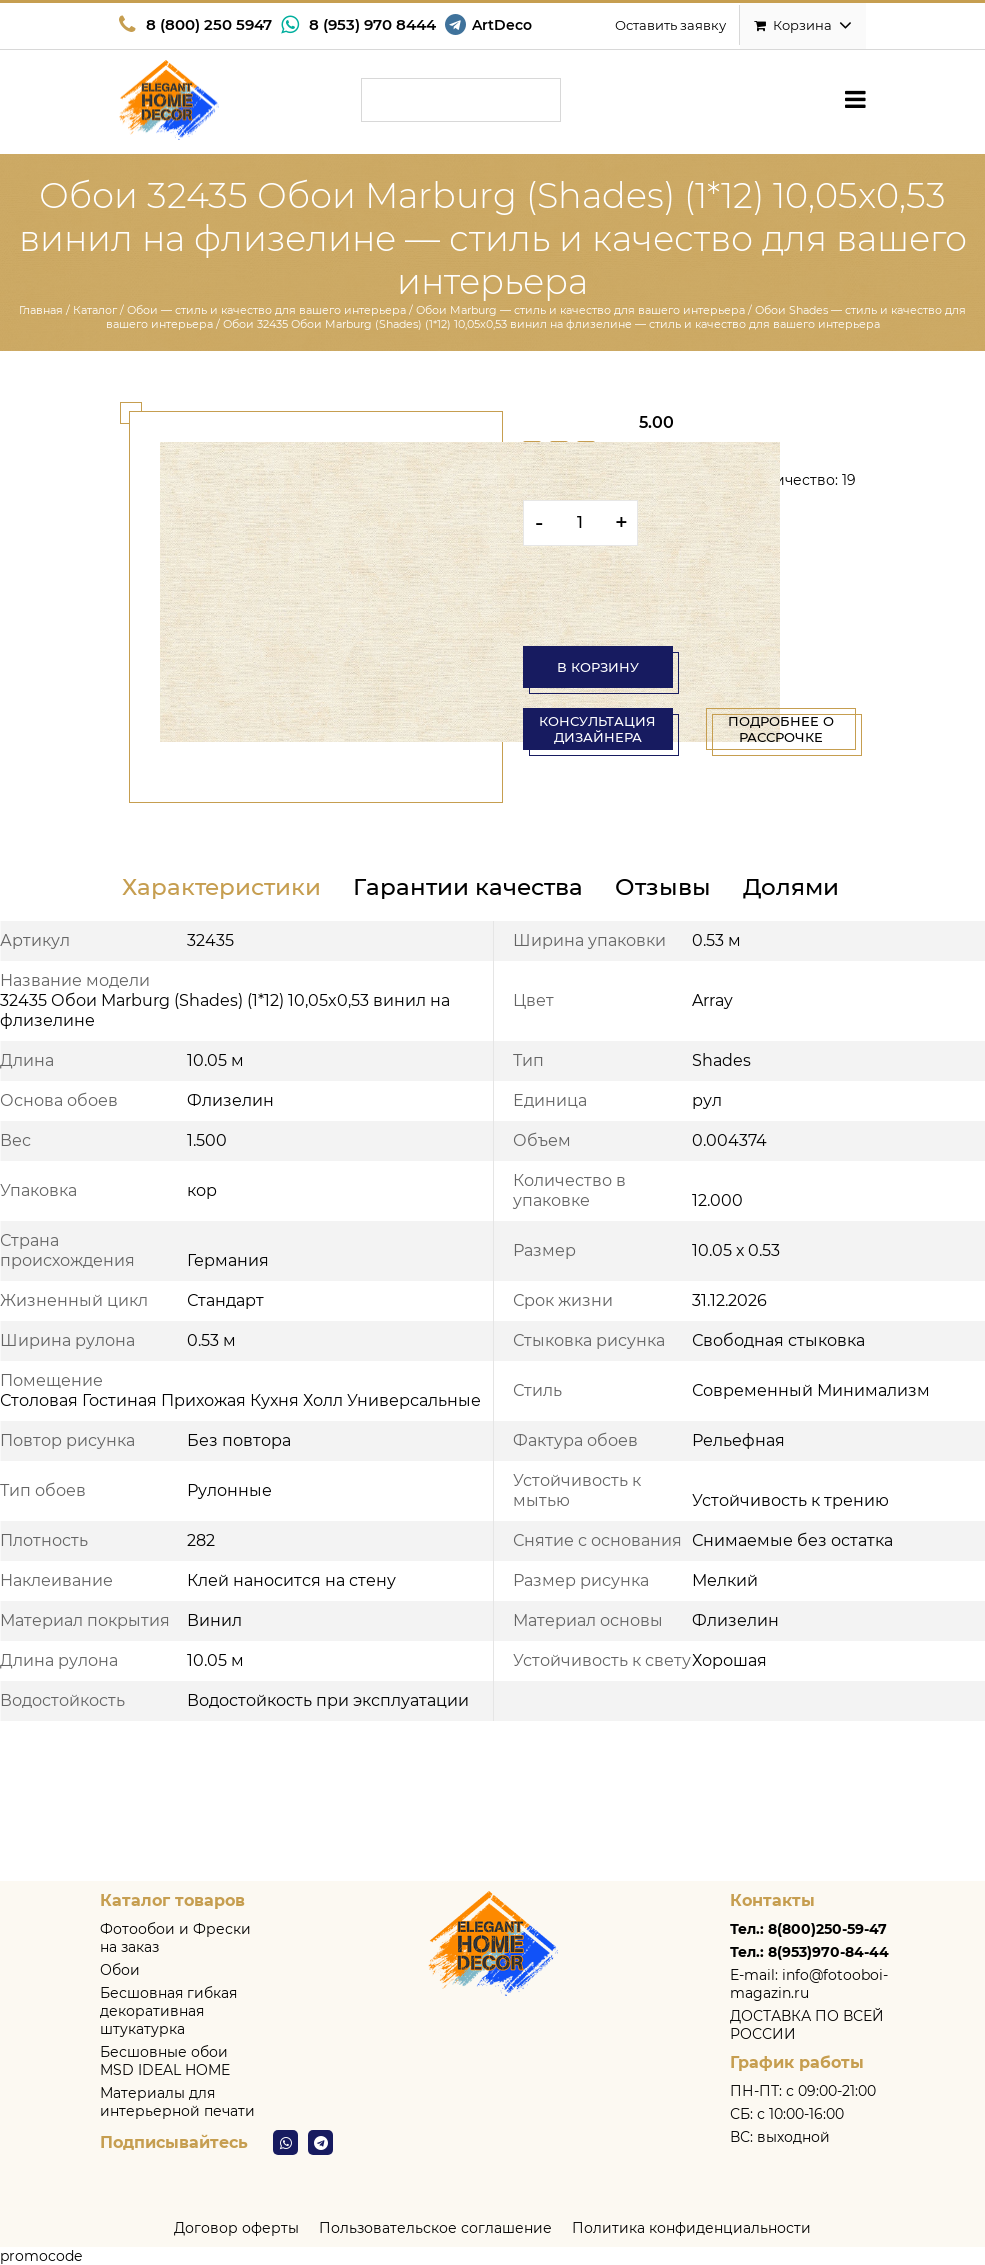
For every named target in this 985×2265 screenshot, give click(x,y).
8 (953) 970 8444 (372, 24)
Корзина (803, 25)
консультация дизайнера (597, 729)
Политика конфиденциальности (691, 2228)
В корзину (598, 667)
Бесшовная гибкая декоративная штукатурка (168, 2011)
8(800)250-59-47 (827, 1929)
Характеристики (221, 887)
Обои (120, 1970)
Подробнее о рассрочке (781, 729)
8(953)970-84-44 (828, 1952)
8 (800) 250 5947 (209, 24)
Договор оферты (236, 2228)
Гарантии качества (468, 887)
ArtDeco (502, 25)
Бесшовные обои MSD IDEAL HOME (165, 2061)
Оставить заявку (670, 25)
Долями (791, 887)
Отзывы (663, 887)
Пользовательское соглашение (435, 2228)
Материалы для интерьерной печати (177, 2102)
